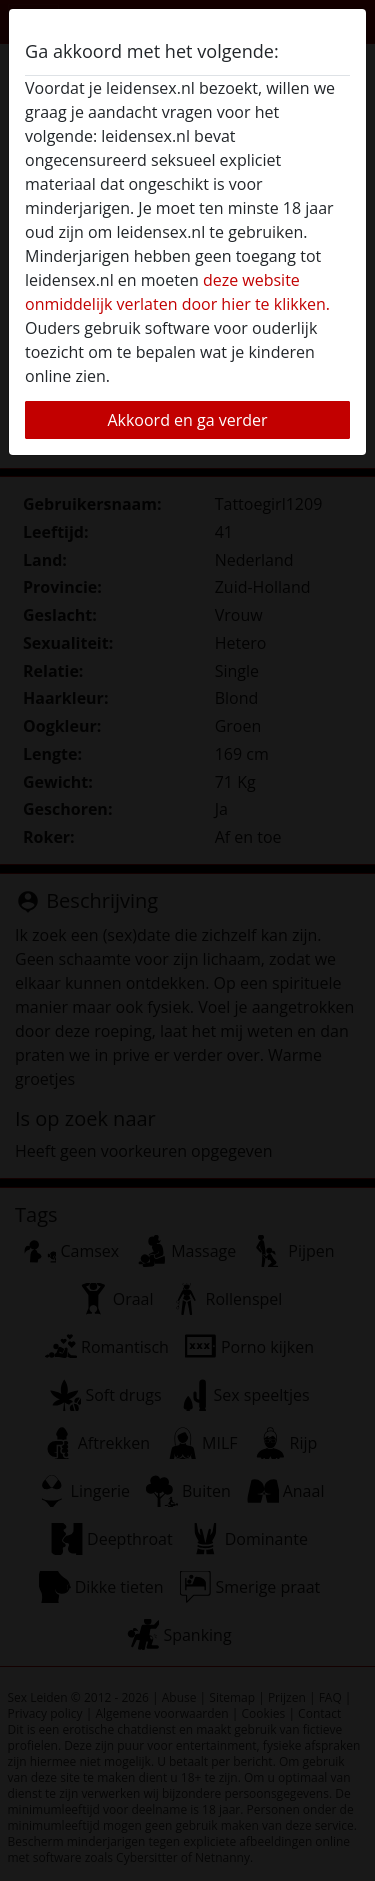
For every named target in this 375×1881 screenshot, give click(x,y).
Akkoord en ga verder (187, 420)
